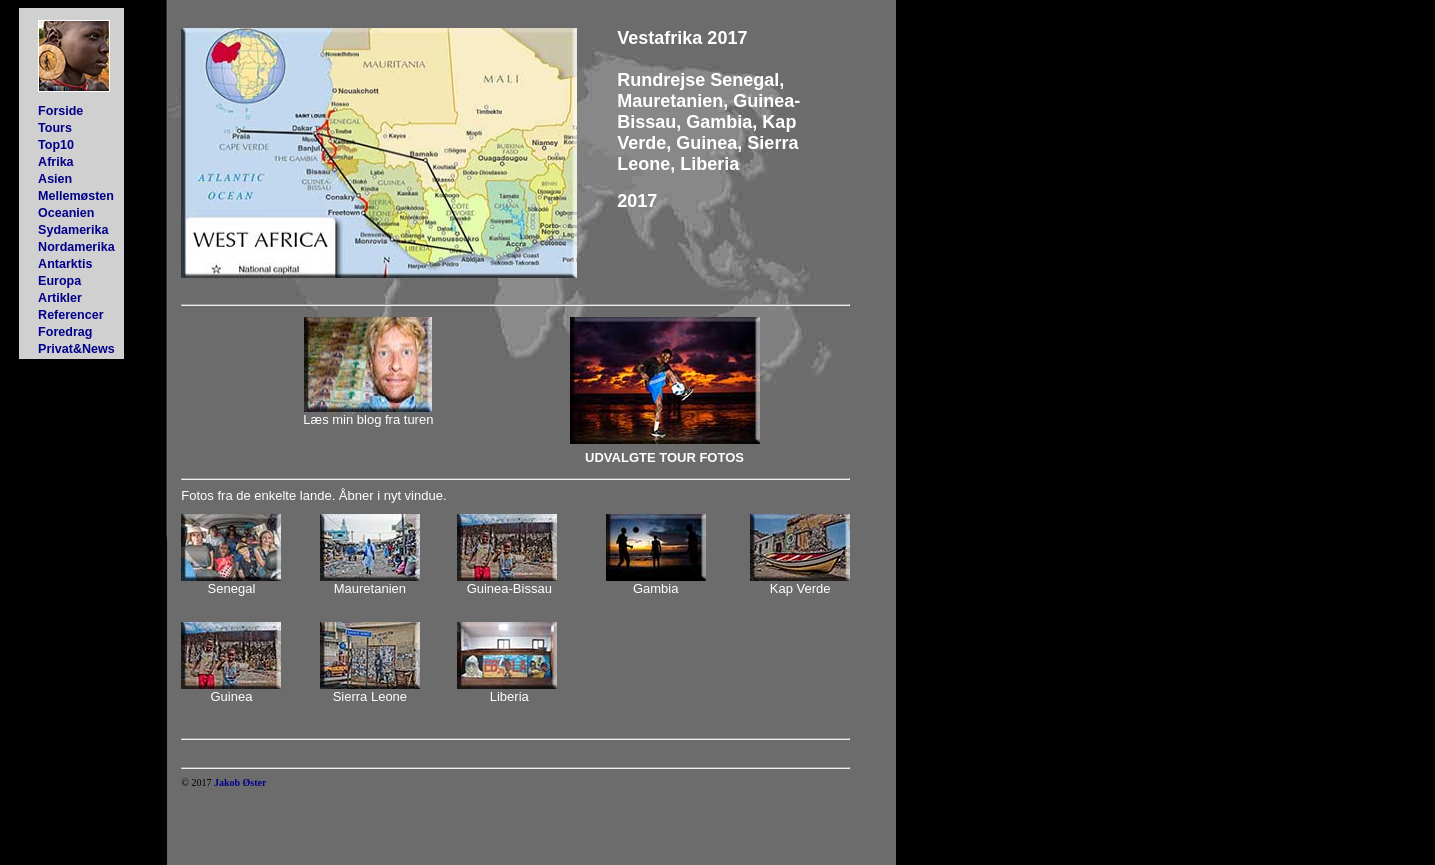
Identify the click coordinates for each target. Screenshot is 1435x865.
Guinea (232, 696)
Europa (59, 281)
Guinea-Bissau (509, 588)
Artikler (60, 298)
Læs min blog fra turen (368, 419)
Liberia (509, 696)
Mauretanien (370, 588)
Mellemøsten (76, 196)
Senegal (232, 588)
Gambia (656, 588)
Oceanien (66, 213)
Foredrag (65, 332)
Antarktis (65, 264)
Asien (55, 179)
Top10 (56, 145)
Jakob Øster (240, 782)
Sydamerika (73, 230)
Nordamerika (76, 247)
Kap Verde (800, 588)
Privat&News (76, 349)
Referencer (70, 315)
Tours (55, 128)
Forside (60, 111)
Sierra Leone (370, 696)
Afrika (55, 162)
